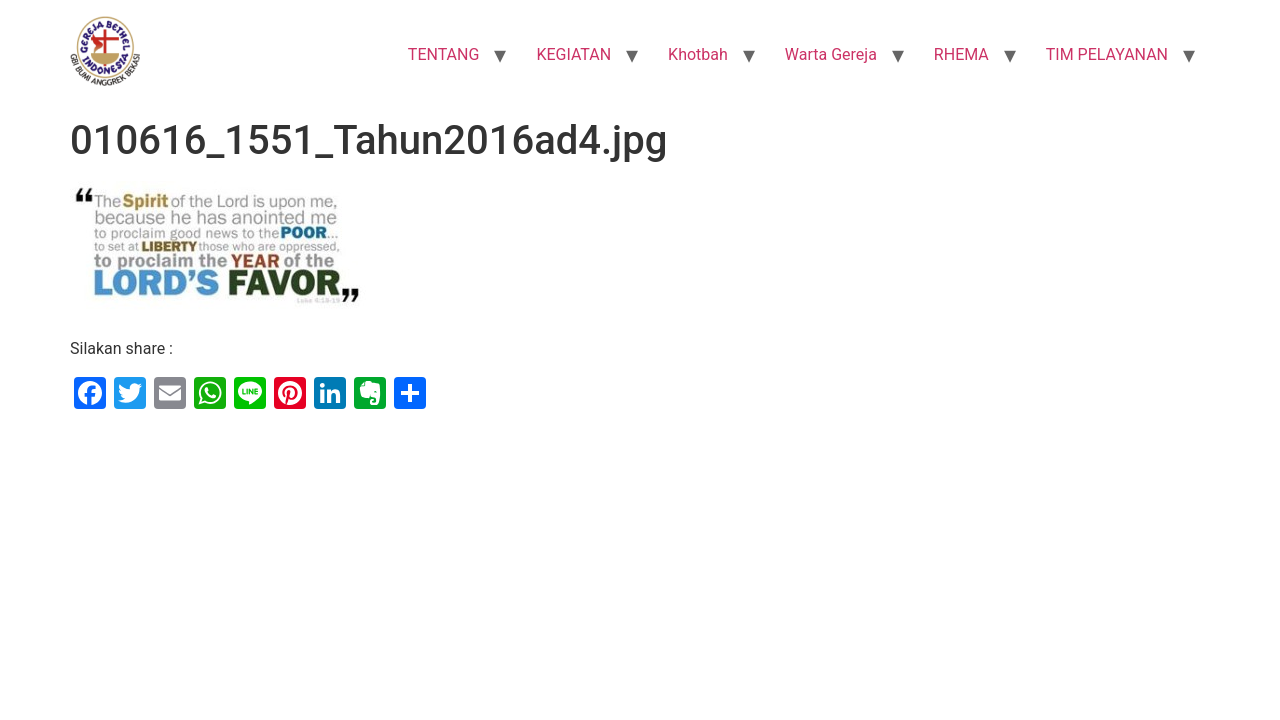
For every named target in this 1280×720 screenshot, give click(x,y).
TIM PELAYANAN (1107, 54)
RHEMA (961, 54)
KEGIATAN (573, 54)
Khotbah (698, 54)
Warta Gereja (831, 54)
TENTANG (444, 54)
